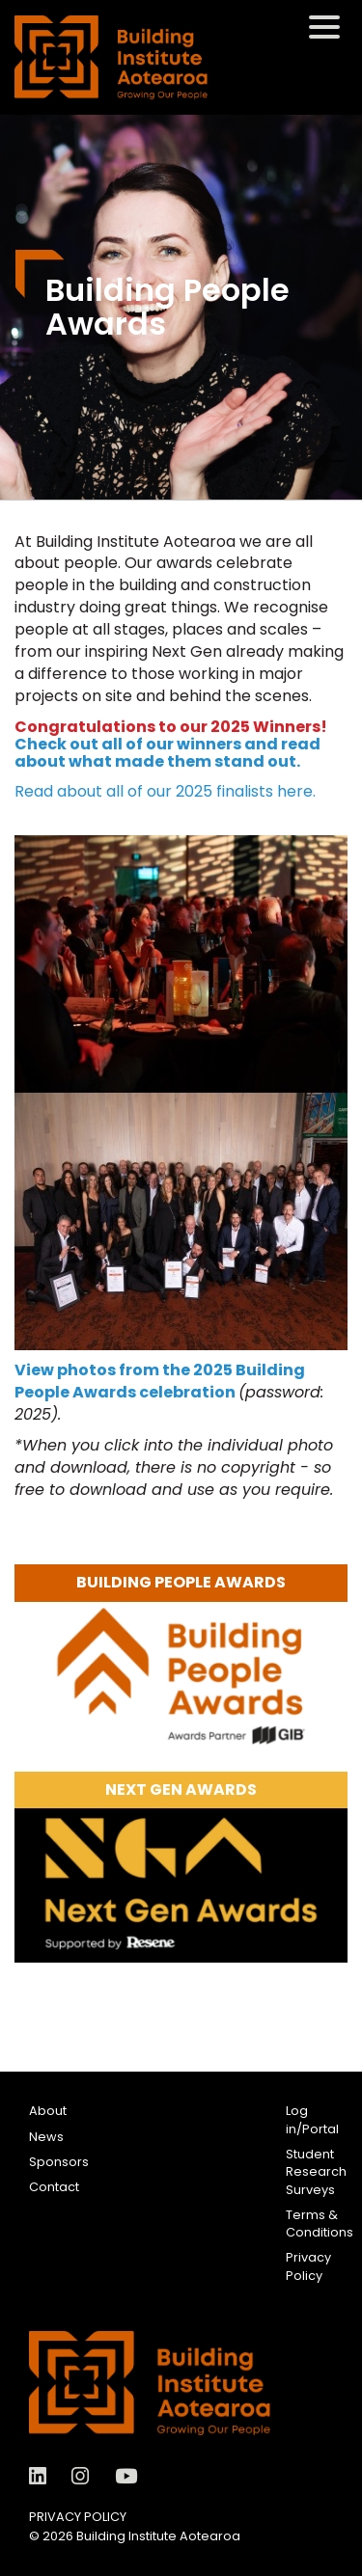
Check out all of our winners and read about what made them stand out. (167, 753)
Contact (54, 2187)
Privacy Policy (308, 2266)
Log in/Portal (312, 2119)
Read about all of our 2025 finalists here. (167, 791)
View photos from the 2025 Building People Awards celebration (159, 1381)
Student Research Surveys (316, 2172)
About (48, 2110)
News (46, 2137)
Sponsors (59, 2162)
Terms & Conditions (319, 2223)
